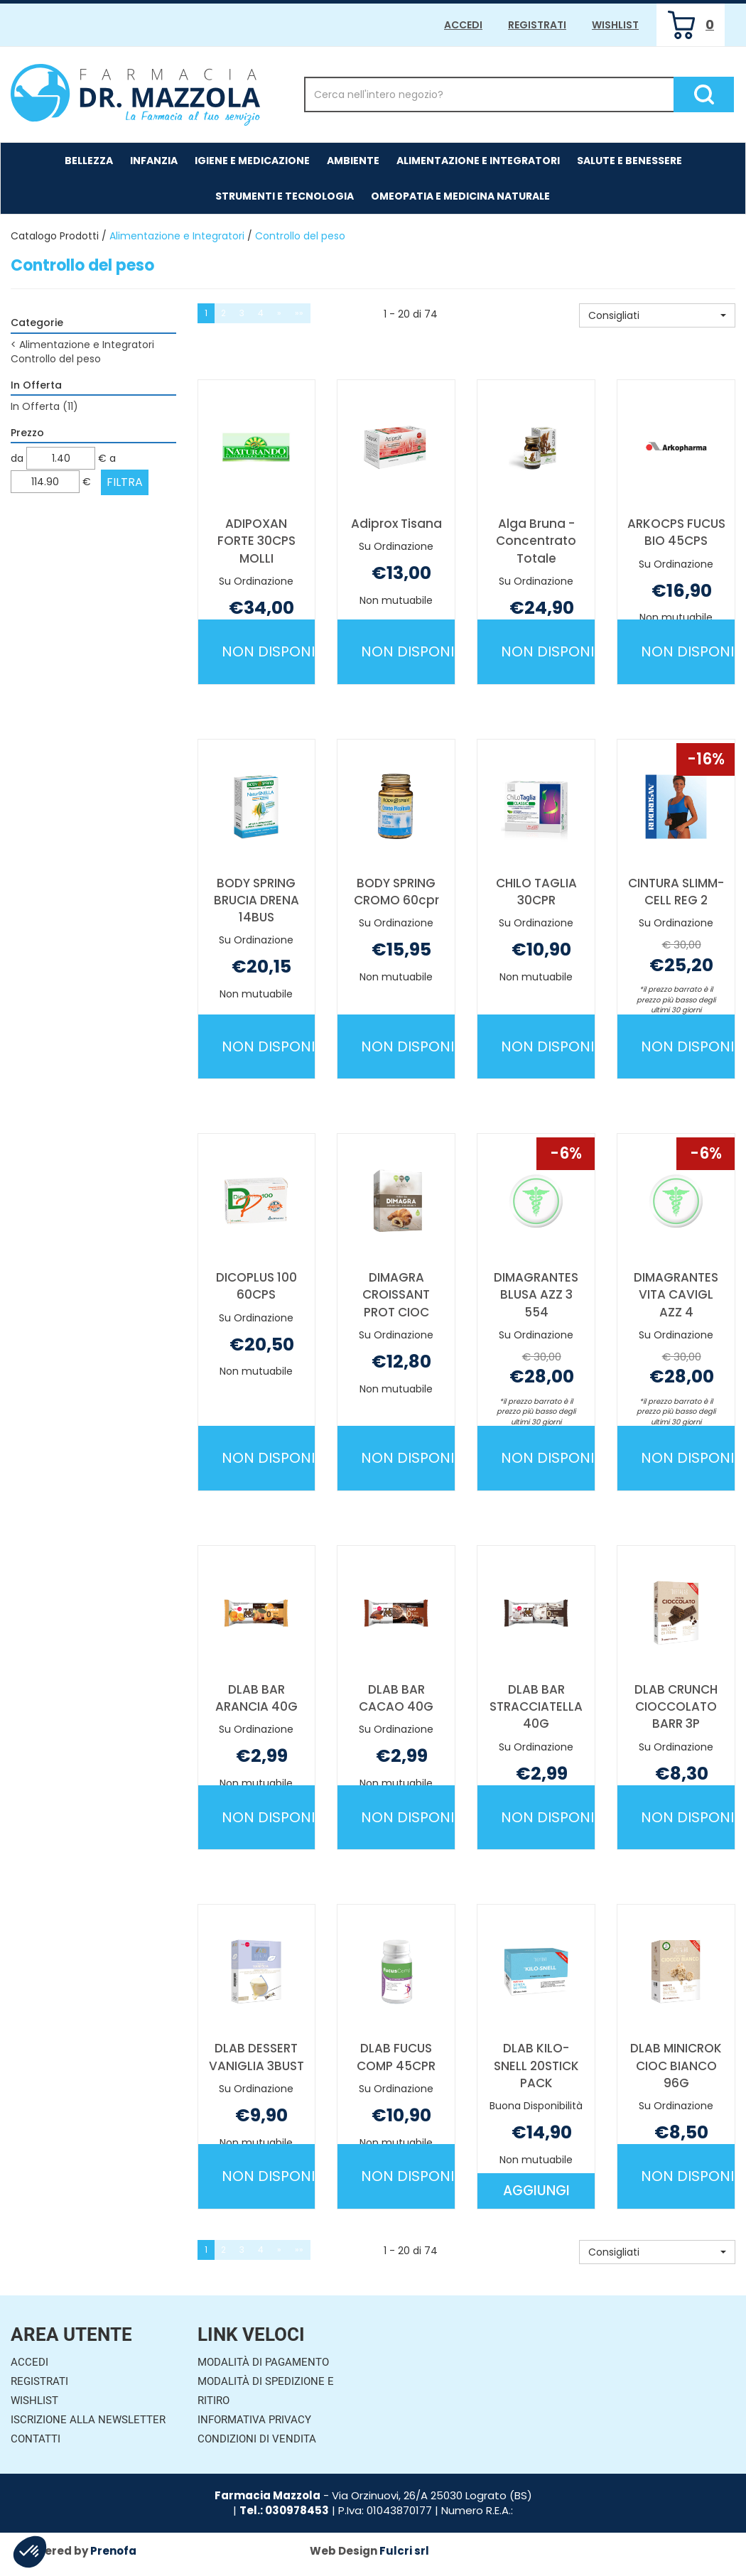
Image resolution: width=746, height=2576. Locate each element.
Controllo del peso (56, 359)
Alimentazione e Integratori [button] (478, 160)
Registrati (537, 25)
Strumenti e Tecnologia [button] (284, 196)
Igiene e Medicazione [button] (252, 160)
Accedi (463, 25)
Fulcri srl (404, 2550)
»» (299, 313)
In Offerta (44, 406)
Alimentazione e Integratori (176, 236)
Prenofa (113, 2550)
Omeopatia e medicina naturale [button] (460, 196)
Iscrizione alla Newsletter (88, 2419)
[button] (657, 315)
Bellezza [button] (89, 160)
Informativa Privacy (254, 2419)
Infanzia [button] (154, 160)
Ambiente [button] (353, 160)
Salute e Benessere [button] (629, 160)
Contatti (35, 2438)
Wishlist (615, 25)
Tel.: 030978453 (284, 2510)
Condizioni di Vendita (257, 2438)
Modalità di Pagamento (263, 2362)
